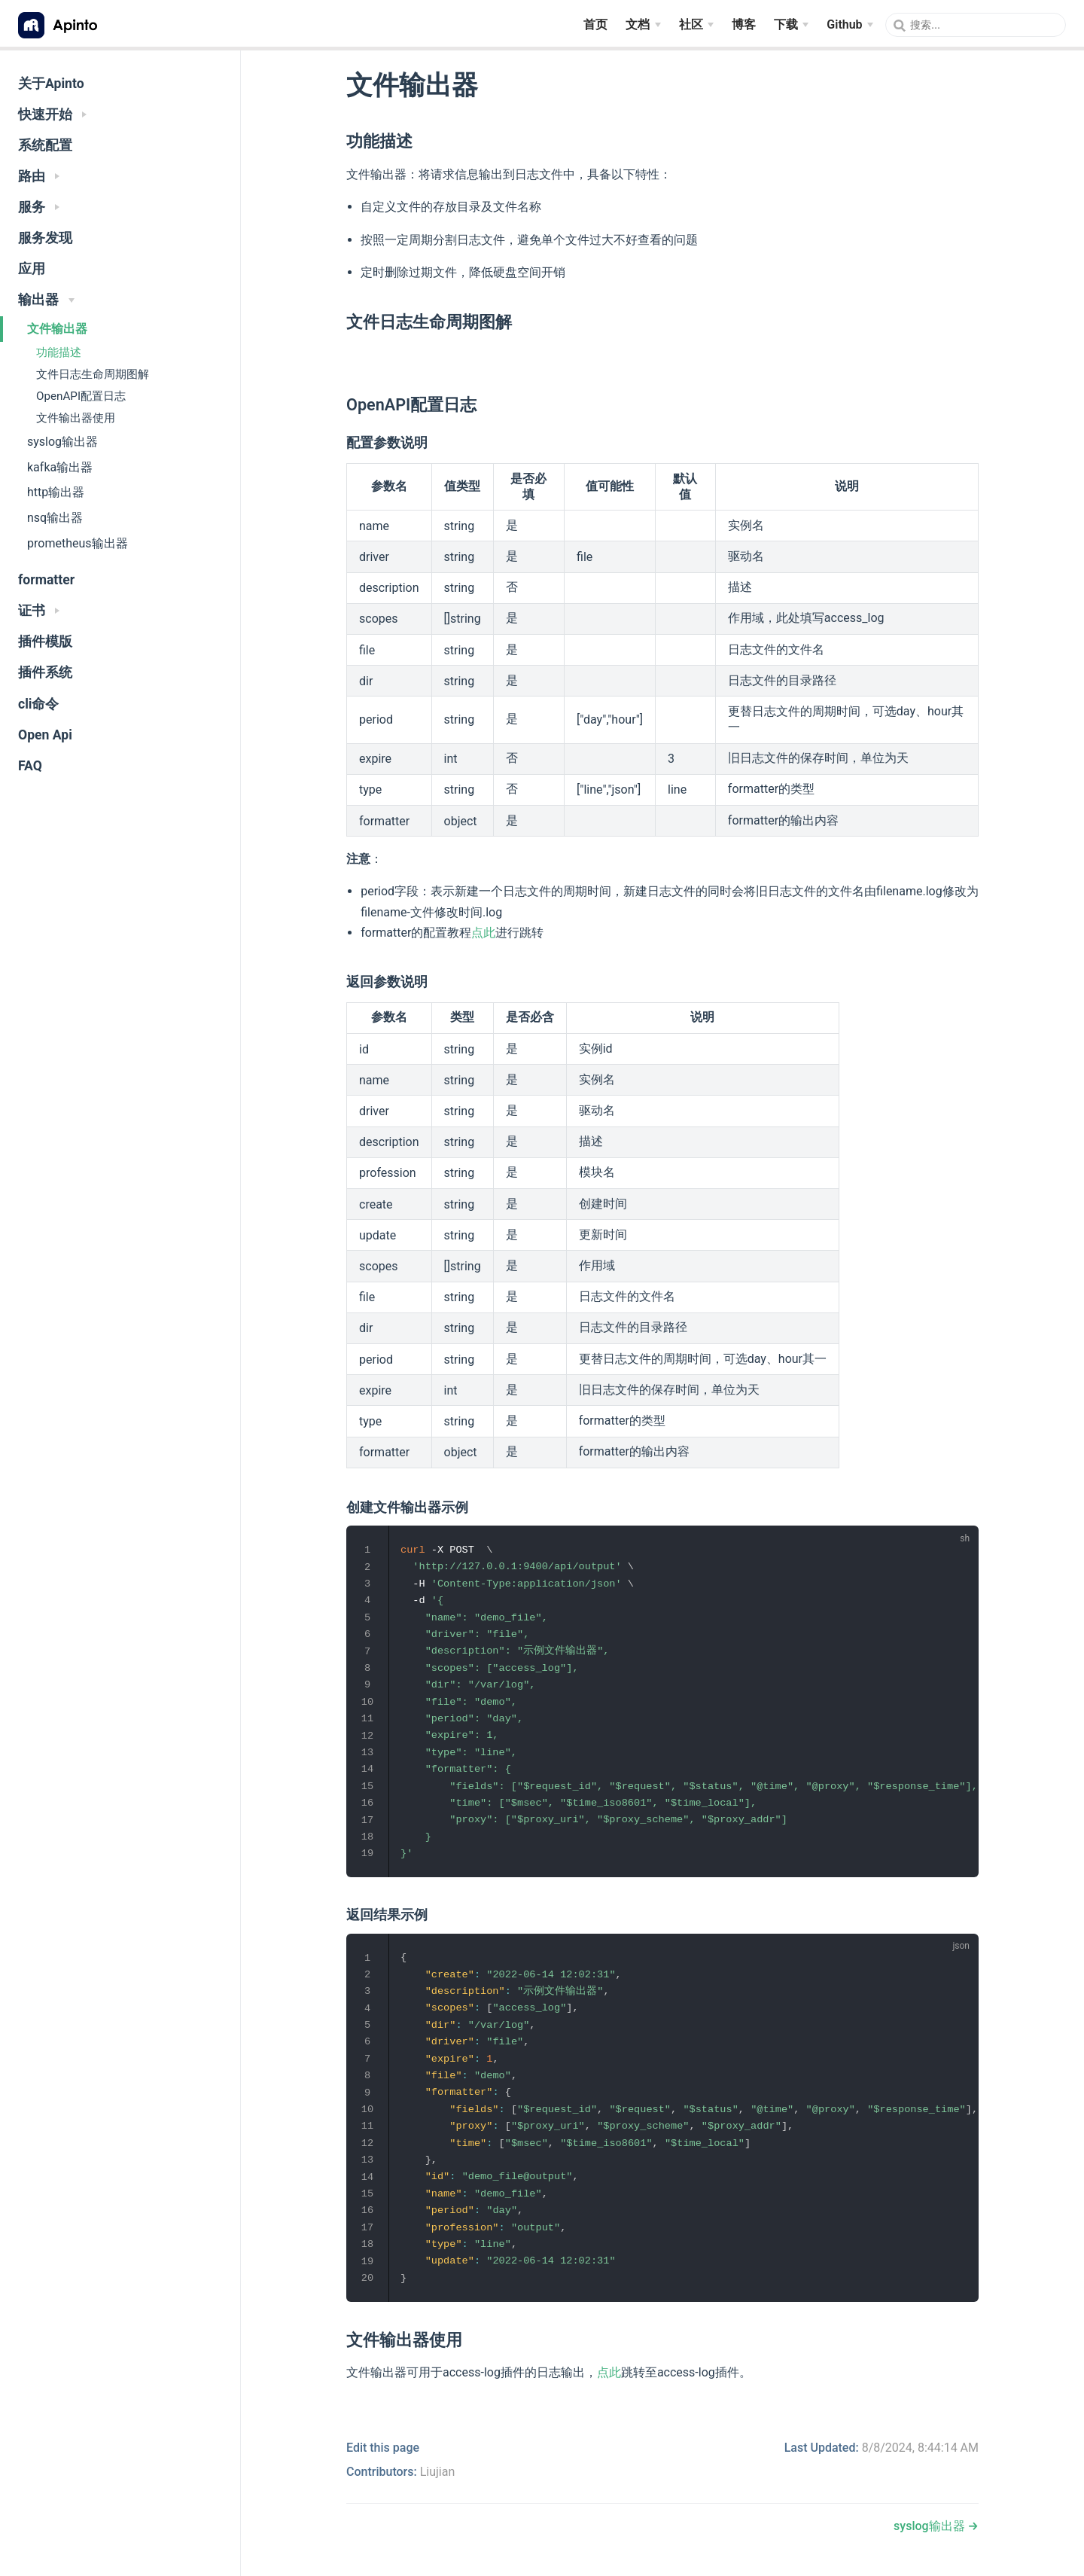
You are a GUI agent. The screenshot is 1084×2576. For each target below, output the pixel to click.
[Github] (850, 25)
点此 (483, 932)
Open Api (45, 734)
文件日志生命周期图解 (92, 374)
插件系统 (45, 672)
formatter (46, 579)
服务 (38, 207)
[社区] (696, 25)
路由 (38, 176)
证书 (38, 610)
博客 (744, 24)
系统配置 (45, 145)
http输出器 (55, 492)
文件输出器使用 (75, 418)
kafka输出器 (60, 467)
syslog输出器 (62, 441)
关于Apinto (51, 83)
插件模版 (45, 641)
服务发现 (45, 237)
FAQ (30, 765)
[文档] (643, 25)
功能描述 (58, 352)
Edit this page (382, 2447)
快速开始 (52, 114)
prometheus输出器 (77, 543)
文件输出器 (57, 329)
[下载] (791, 25)
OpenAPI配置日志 (81, 396)
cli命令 (38, 704)
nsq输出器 (55, 518)
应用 (31, 268)
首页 (595, 24)
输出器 (46, 299)
